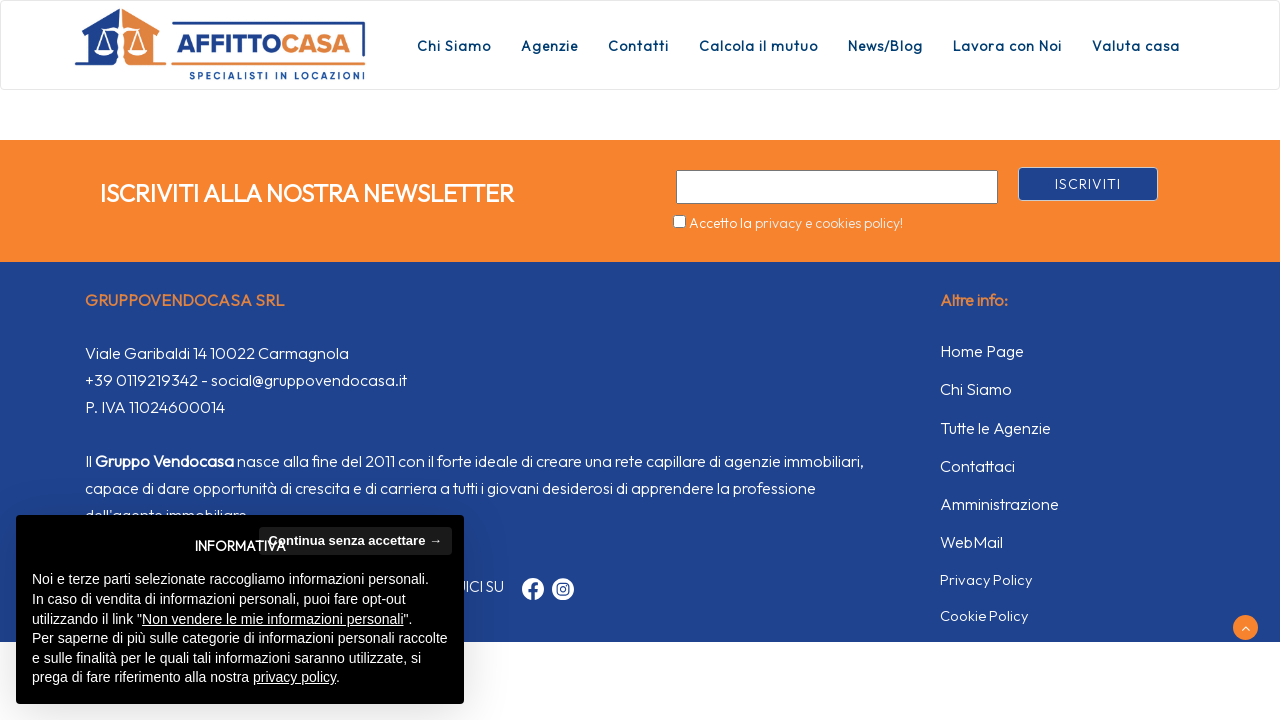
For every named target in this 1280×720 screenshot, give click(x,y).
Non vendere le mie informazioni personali (272, 619)
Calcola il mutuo (758, 46)
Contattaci (977, 466)
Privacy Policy (986, 579)
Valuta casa (1136, 46)
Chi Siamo (454, 46)
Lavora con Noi (1007, 46)
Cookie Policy (984, 615)
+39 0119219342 (141, 380)
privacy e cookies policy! (829, 223)
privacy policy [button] (294, 677)
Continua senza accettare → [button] (355, 540)
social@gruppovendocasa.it (309, 380)
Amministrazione (999, 504)
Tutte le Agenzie (995, 428)
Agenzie (549, 46)
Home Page (982, 351)
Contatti (638, 46)
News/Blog (885, 46)
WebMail (971, 542)
